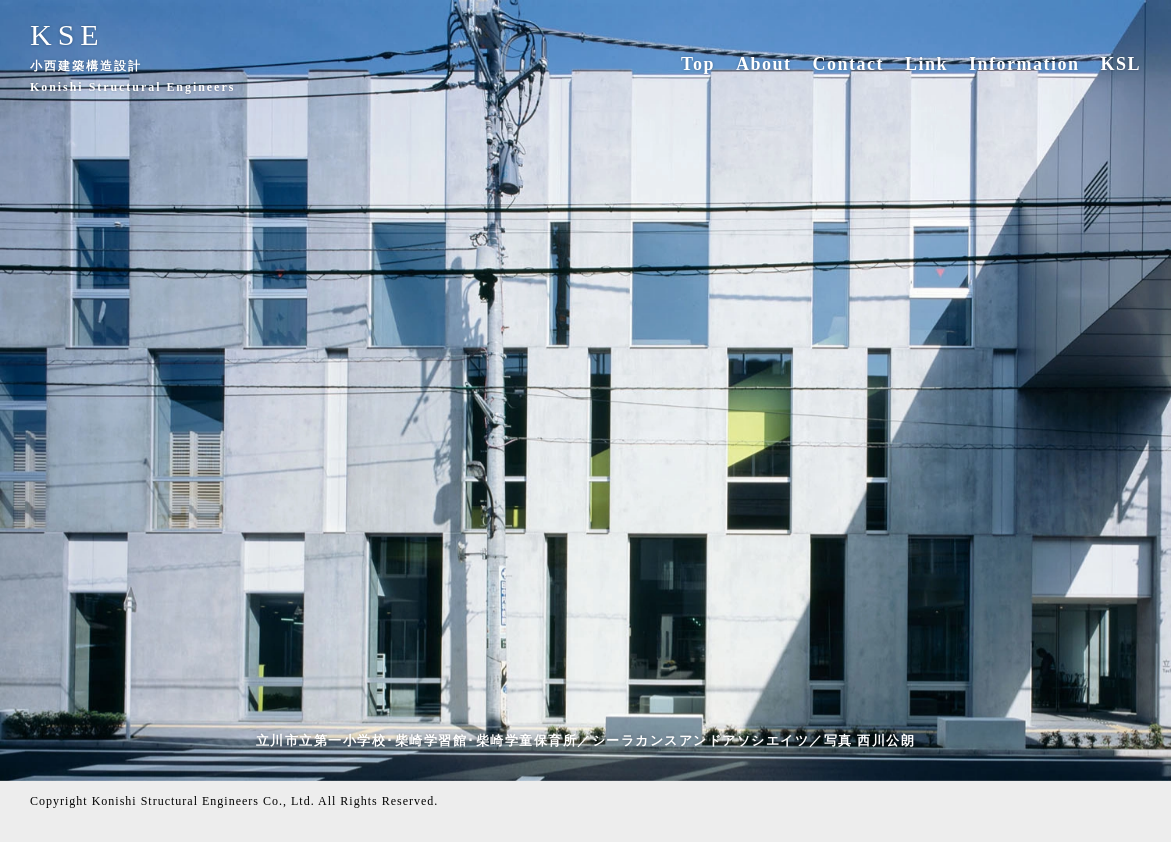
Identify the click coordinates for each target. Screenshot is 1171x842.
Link (926, 64)
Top (698, 64)
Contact (848, 64)
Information (1024, 64)
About (764, 64)
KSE (67, 34)
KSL (1120, 64)
